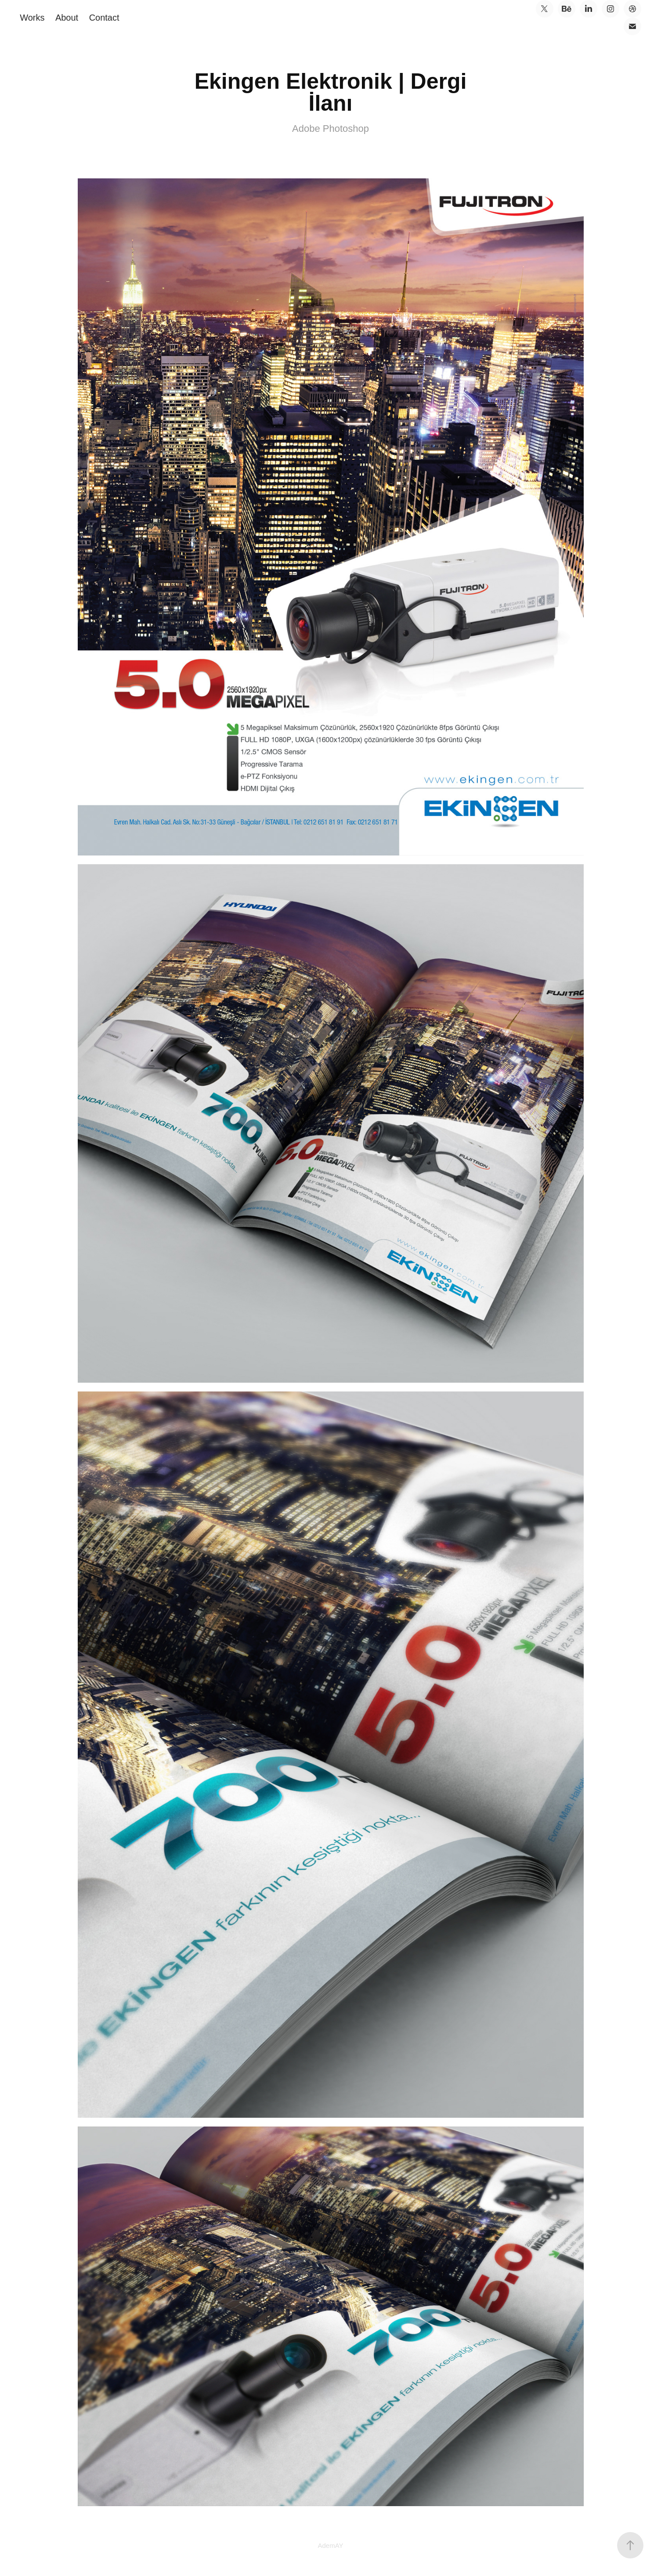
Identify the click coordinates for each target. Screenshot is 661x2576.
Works (32, 17)
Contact (104, 17)
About (66, 17)
